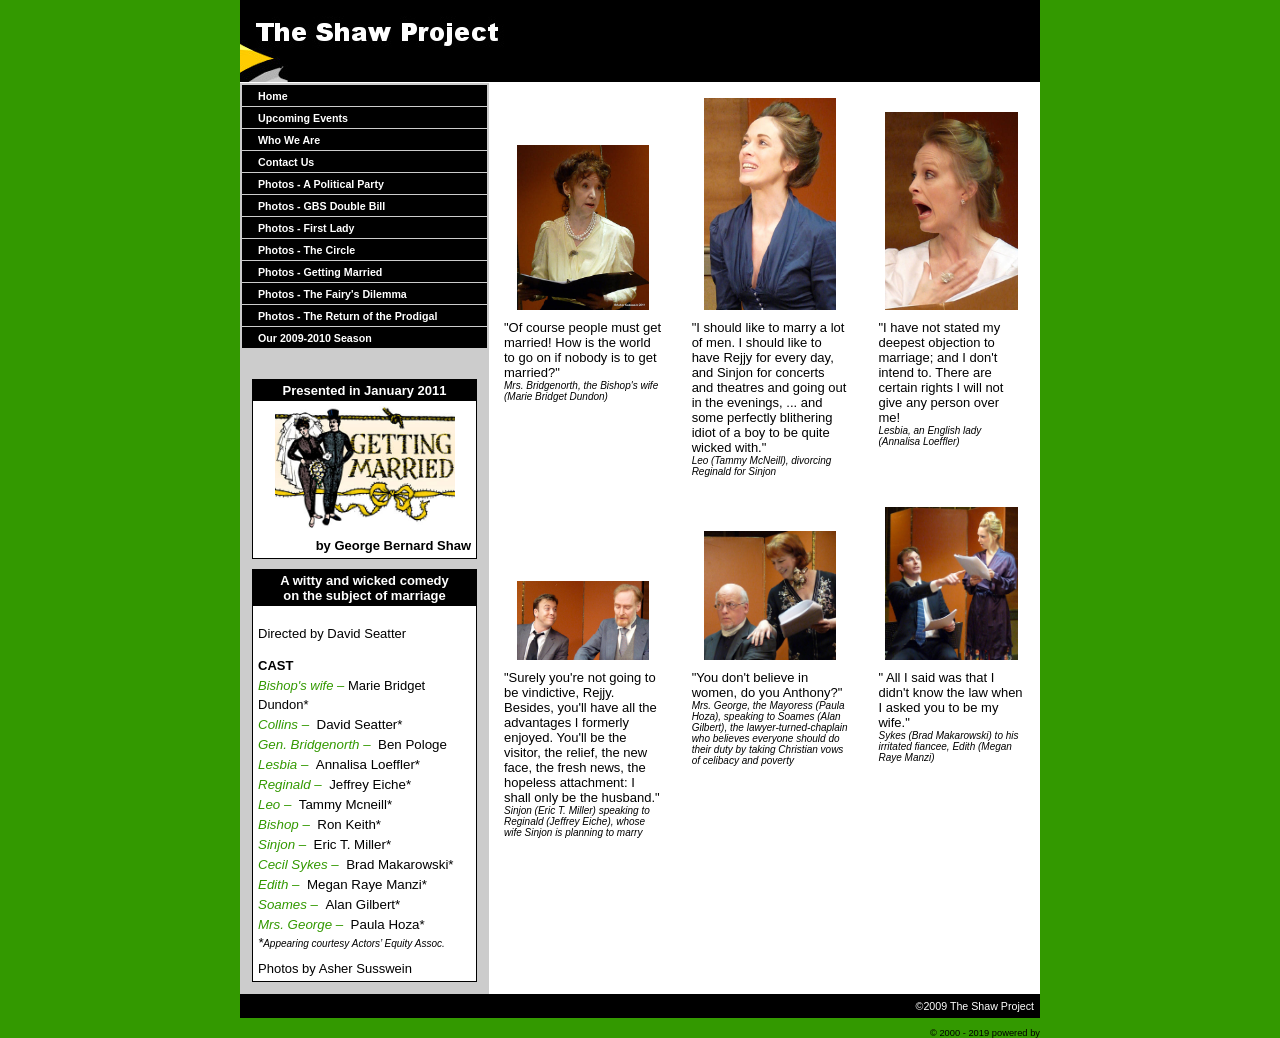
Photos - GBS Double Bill (321, 206)
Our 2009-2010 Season (315, 338)
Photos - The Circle (306, 250)
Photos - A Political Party (321, 184)
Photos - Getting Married (320, 272)
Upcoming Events (303, 118)
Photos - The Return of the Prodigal (347, 316)
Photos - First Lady (306, 228)
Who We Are (289, 140)
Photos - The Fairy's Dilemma (332, 294)
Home (273, 96)
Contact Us (286, 162)
